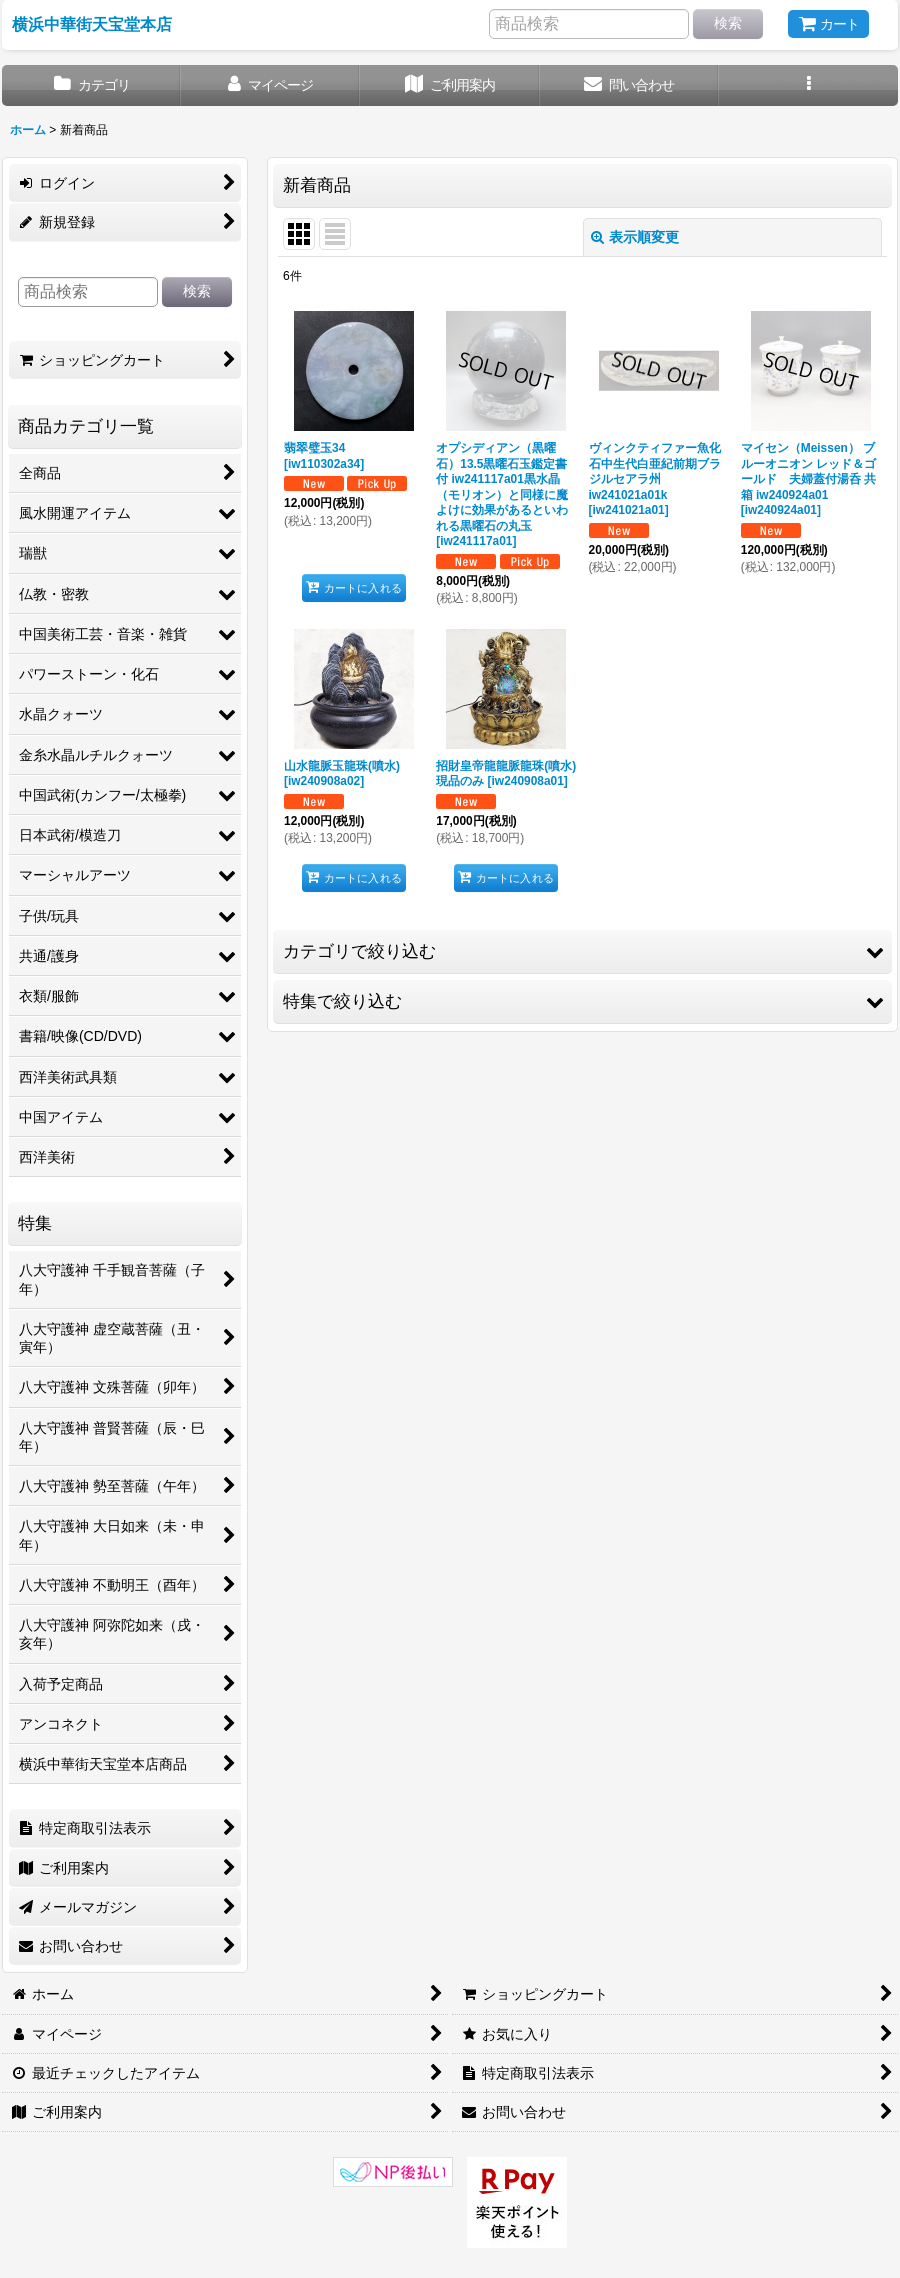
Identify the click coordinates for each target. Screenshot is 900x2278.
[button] (808, 85)
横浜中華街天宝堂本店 (92, 24)
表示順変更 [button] (635, 237)
